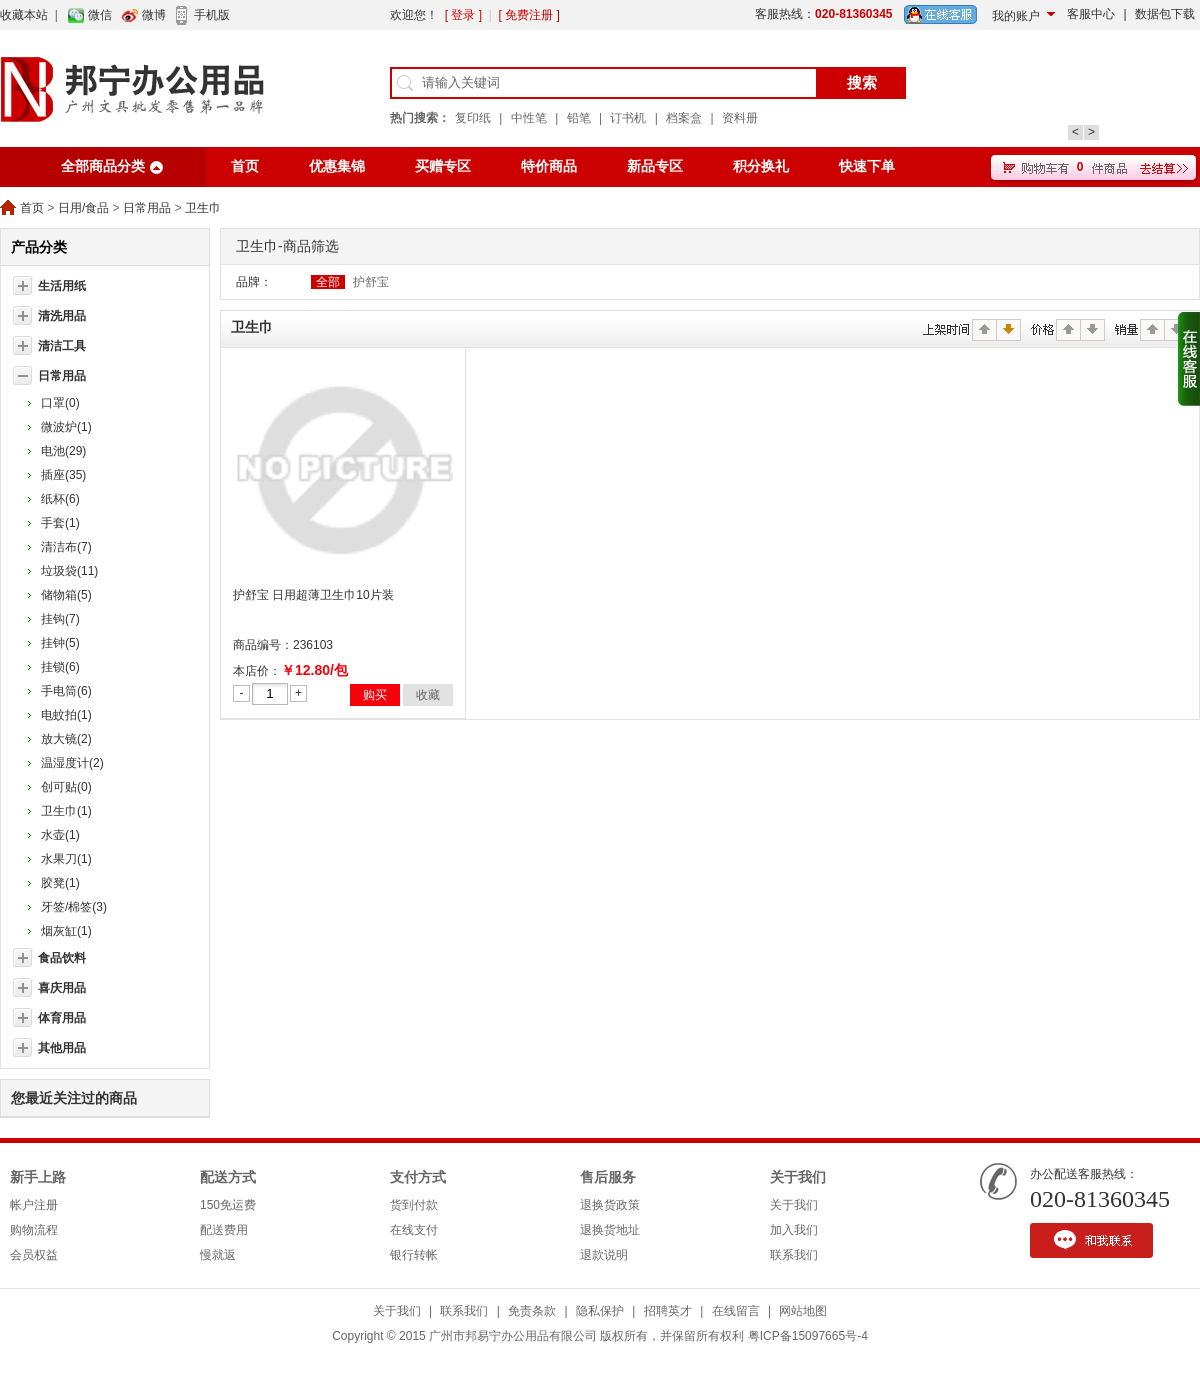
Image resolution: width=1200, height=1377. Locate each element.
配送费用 (224, 1230)
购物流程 (34, 1230)
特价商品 (549, 166)
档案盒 (684, 118)
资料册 (740, 118)
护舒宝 (371, 282)
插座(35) (63, 475)
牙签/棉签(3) (74, 907)
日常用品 (147, 208)
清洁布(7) (66, 547)
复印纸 (473, 118)
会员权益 (34, 1255)
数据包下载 (1165, 14)
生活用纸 (62, 286)
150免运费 (228, 1205)
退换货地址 (610, 1230)
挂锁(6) (60, 667)
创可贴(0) (66, 787)
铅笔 (579, 118)
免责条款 (532, 1311)
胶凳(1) (60, 883)
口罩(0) (60, 403)
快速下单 (867, 166)
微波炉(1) (66, 427)
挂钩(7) (60, 619)
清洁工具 (62, 346)
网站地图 (803, 1311)
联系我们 (794, 1255)
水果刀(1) (66, 859)
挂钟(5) (60, 643)
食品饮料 (62, 958)
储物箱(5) (66, 595)
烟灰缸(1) (66, 931)
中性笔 (529, 118)
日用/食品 (83, 208)
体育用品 (62, 1018)
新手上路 (38, 1177)
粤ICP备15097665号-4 (808, 1336)
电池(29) (63, 451)
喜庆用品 (62, 988)
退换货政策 (610, 1205)
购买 (375, 695)
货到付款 (414, 1205)
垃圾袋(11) (69, 571)
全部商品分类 (103, 166)
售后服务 (608, 1177)
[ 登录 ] (463, 15)
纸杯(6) (60, 499)
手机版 (212, 15)
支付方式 (418, 1177)
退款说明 (604, 1255)
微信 (100, 15)
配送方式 (228, 1177)
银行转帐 (414, 1255)
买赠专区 (443, 166)
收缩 (1189, 359)
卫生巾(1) (66, 811)
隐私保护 (600, 1311)
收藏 (428, 695)
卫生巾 (203, 208)
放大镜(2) (66, 739)
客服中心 (1091, 14)
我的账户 (1016, 16)
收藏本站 (24, 15)
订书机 (628, 118)
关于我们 (798, 1177)
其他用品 (62, 1048)
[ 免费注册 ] (528, 15)
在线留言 (736, 1311)
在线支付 (414, 1230)
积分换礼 (761, 166)
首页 (245, 166)
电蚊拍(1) (66, 715)
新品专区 (655, 166)
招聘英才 (668, 1311)
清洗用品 (62, 316)
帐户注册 (34, 1205)
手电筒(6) (66, 691)
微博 (154, 15)
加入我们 (794, 1230)
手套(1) (60, 523)
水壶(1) (60, 835)
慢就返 (218, 1255)
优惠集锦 (337, 166)
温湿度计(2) (72, 763)
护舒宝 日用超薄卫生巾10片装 (313, 595)
